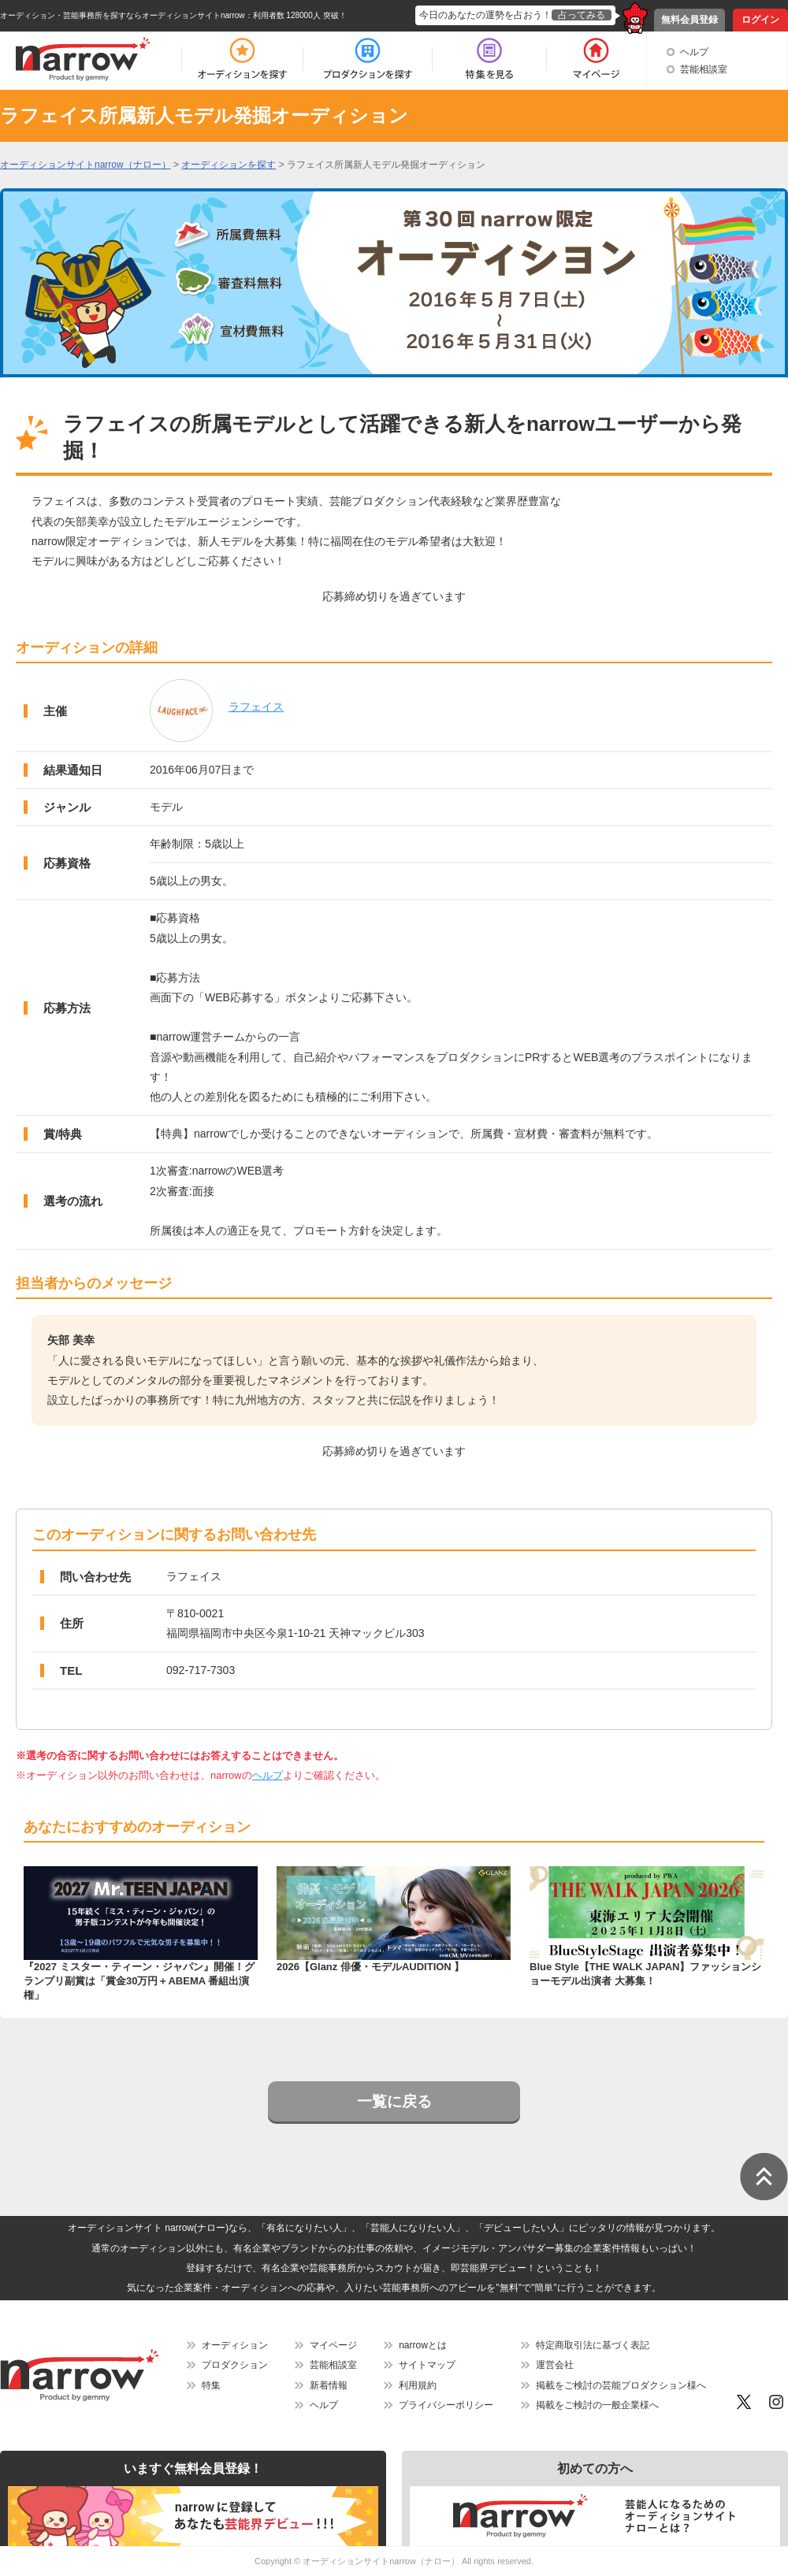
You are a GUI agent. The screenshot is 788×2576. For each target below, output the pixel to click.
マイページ (333, 2345)
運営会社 (555, 2364)
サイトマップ (427, 2364)
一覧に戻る (394, 2101)
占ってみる (581, 14)
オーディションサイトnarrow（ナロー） (381, 2561)
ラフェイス (256, 706)
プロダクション (235, 2364)
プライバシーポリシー (446, 2405)
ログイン (760, 19)
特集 (211, 2385)
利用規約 (418, 2385)
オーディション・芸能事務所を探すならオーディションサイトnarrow (122, 15)
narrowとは (423, 2345)
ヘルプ (694, 52)
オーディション (235, 2345)
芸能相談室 (703, 69)
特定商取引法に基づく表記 (592, 2345)
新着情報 (329, 2385)
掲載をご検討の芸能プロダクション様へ (621, 2385)
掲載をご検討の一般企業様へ (597, 2405)
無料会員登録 (689, 19)
